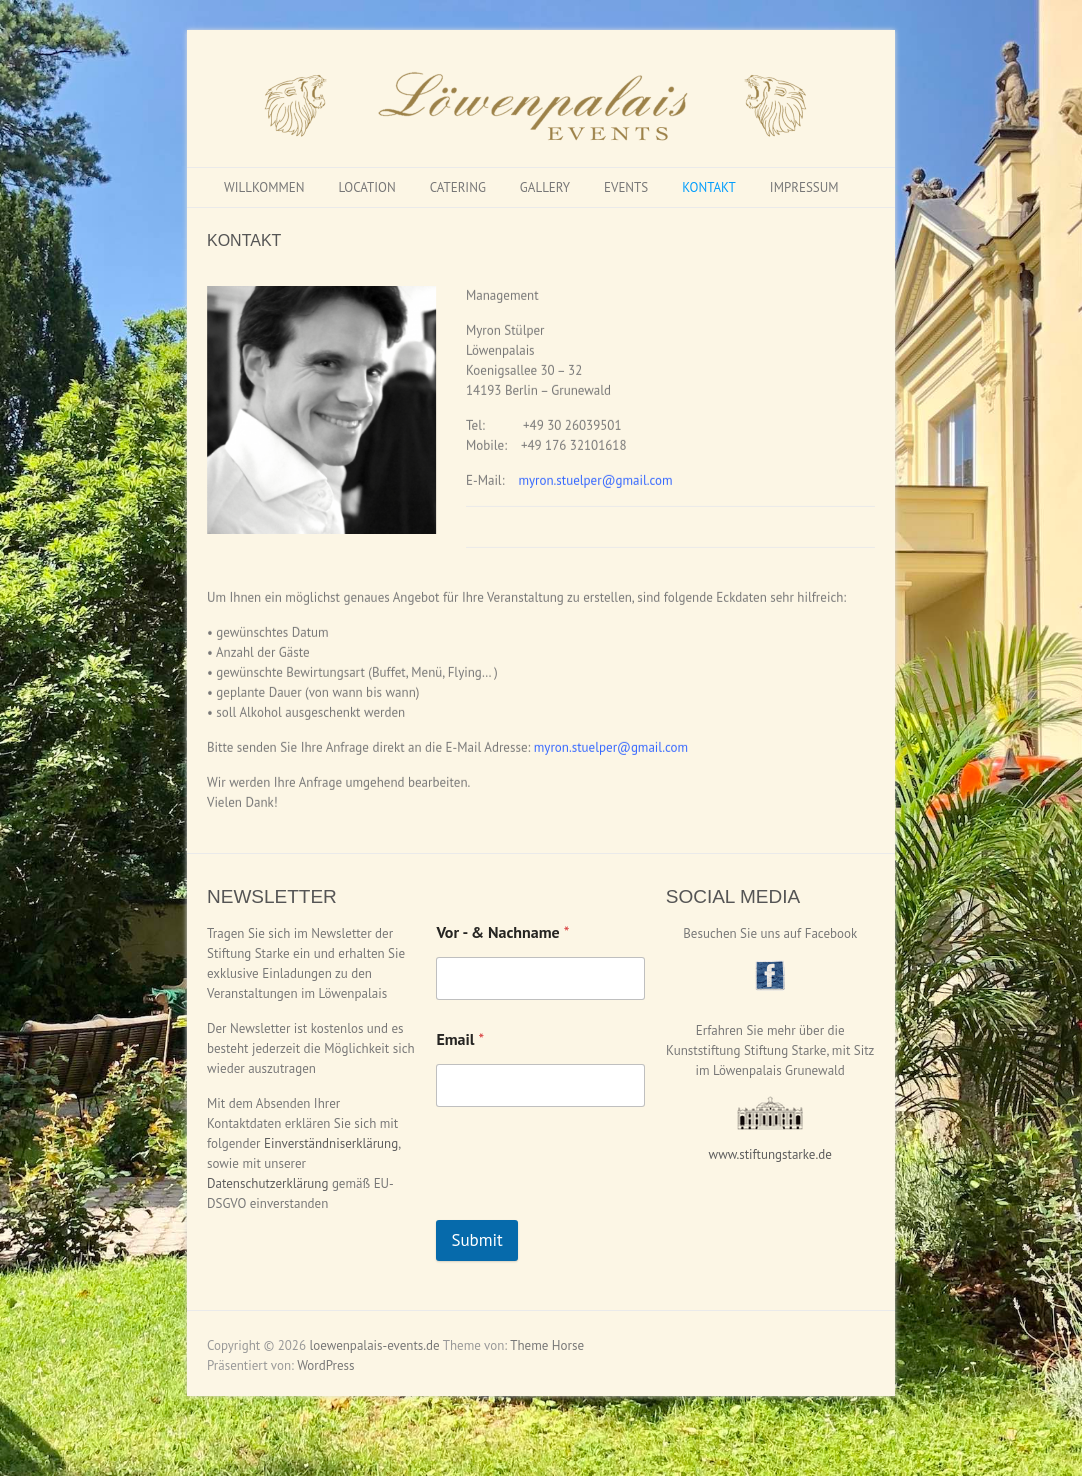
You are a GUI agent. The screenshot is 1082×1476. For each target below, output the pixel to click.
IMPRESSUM (804, 187)
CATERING (458, 187)
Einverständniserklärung (331, 1143)
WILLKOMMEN (264, 187)
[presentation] (588, 1207)
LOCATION (366, 187)
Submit (477, 1240)
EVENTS (626, 187)
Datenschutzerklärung (267, 1183)
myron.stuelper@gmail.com (595, 471)
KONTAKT (709, 187)
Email (460, 1039)
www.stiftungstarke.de (770, 1154)
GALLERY (545, 187)
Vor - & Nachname (502, 932)
